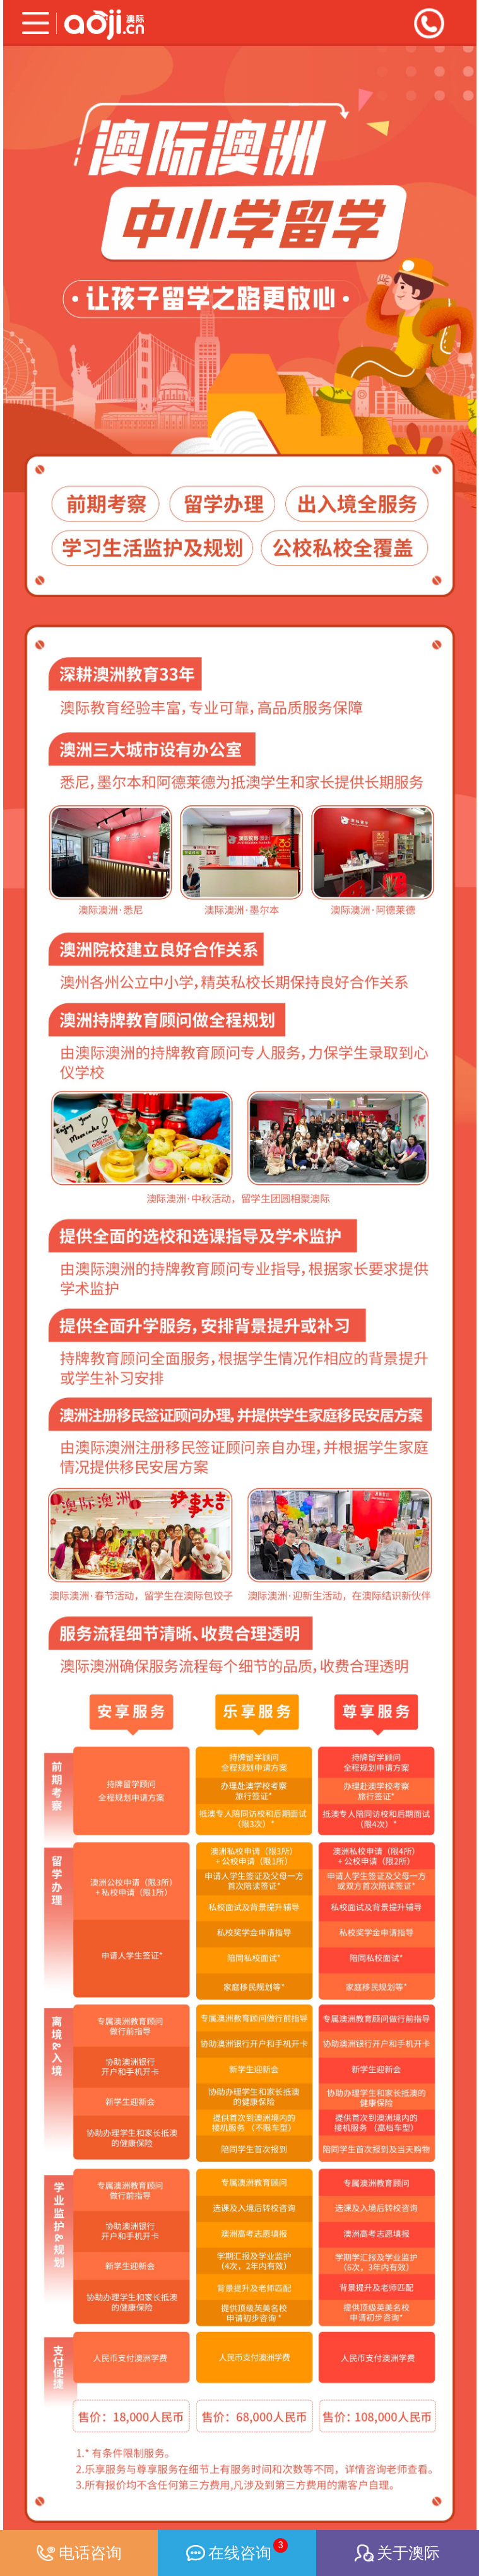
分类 (30, 23)
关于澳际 (397, 2553)
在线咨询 (237, 2550)
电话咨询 (79, 2553)
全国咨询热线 (429, 23)
